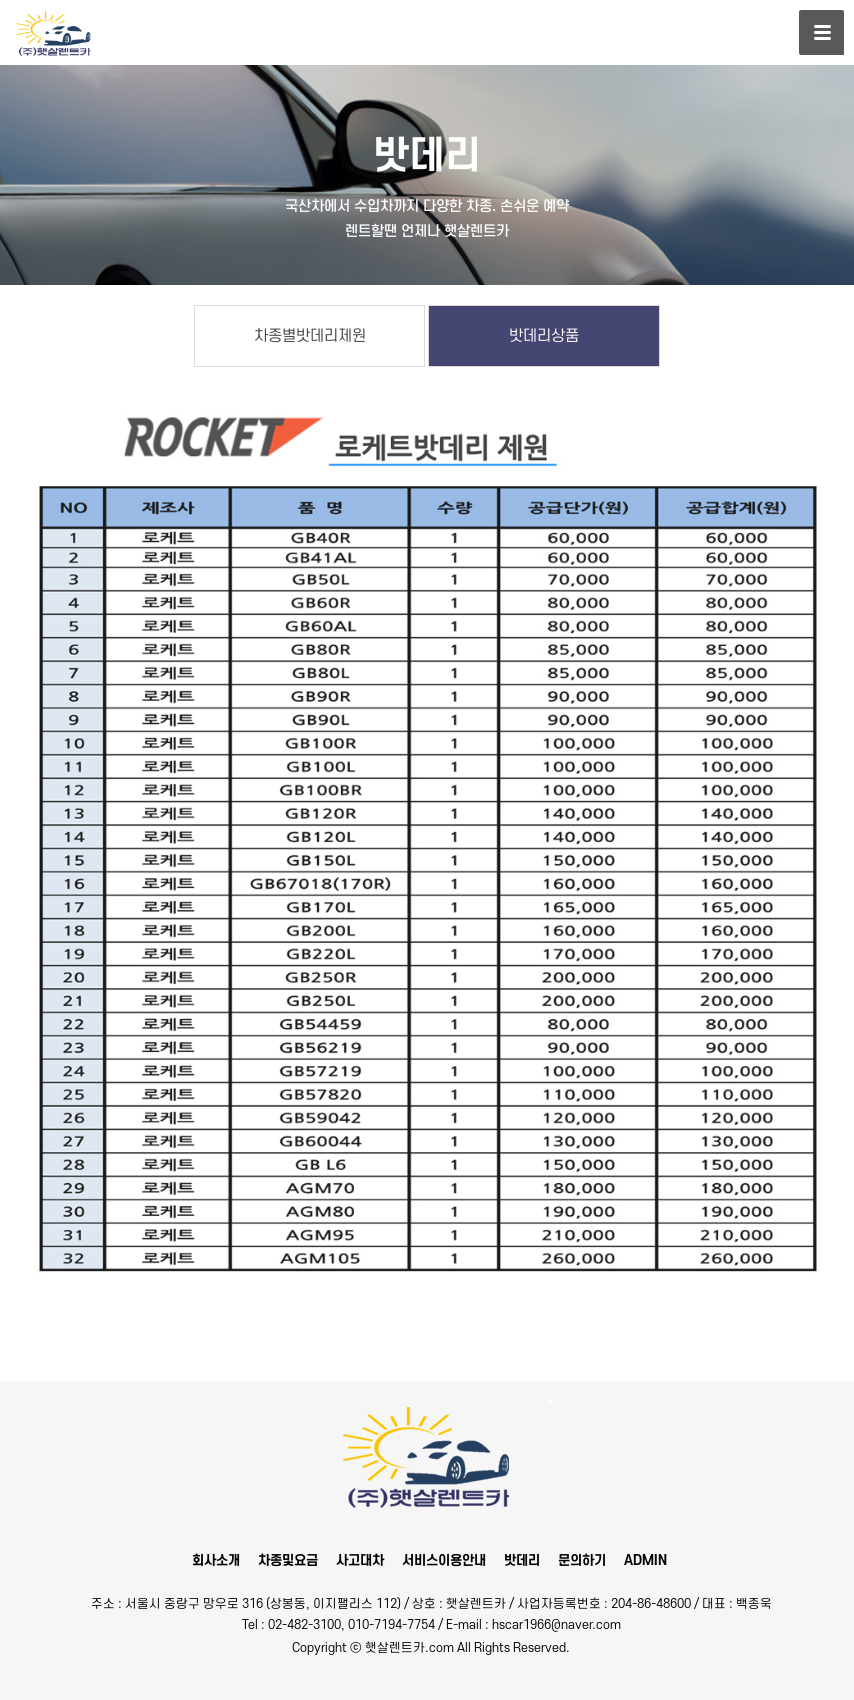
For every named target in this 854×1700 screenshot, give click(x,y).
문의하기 (582, 1560)
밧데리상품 (544, 336)
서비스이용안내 (444, 1560)
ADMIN (645, 1560)
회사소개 (216, 1560)
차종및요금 (288, 1560)
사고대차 (360, 1560)
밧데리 (522, 1560)
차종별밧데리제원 (310, 336)
